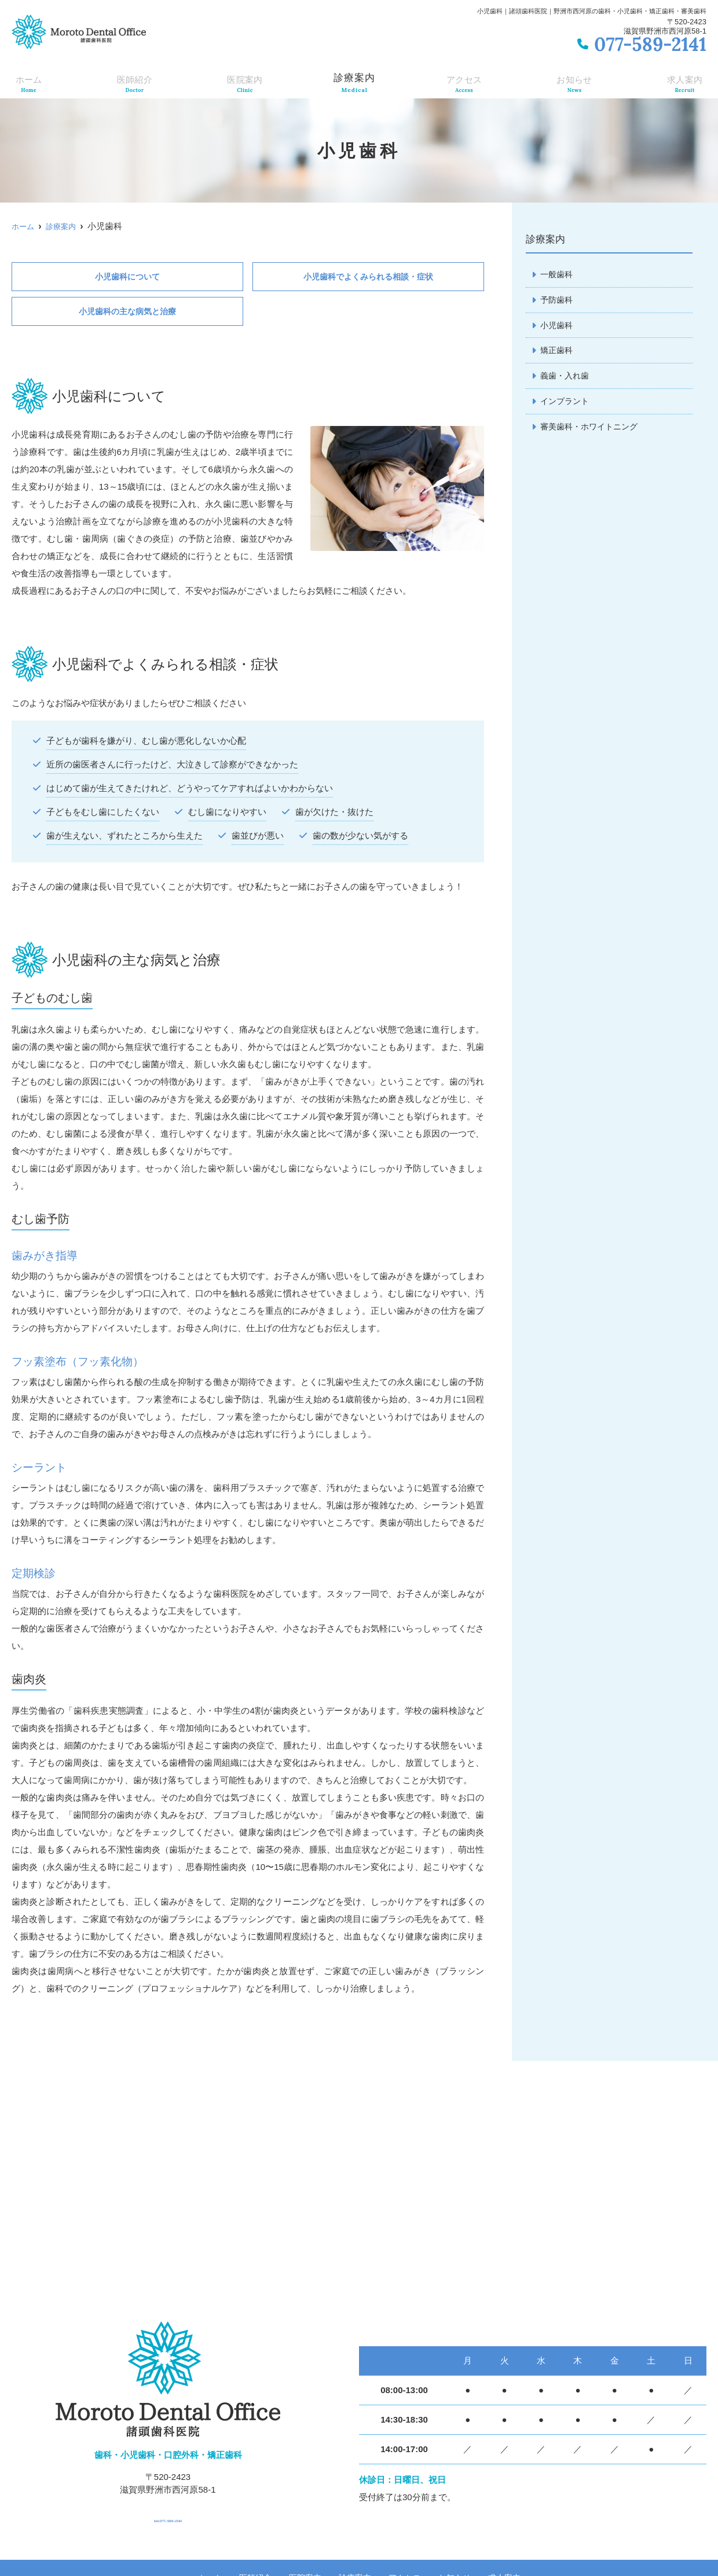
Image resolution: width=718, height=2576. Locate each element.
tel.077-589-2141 (168, 2517)
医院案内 (243, 82)
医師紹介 (132, 82)
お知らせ (575, 82)
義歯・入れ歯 (566, 379)
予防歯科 (557, 301)
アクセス (464, 82)
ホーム (27, 82)
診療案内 (354, 82)
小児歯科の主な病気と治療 (127, 313)
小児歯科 (557, 327)
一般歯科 (557, 275)
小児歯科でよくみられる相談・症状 (368, 277)
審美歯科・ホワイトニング (592, 431)
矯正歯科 (557, 353)
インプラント (566, 405)
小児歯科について (127, 277)
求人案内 (685, 82)
